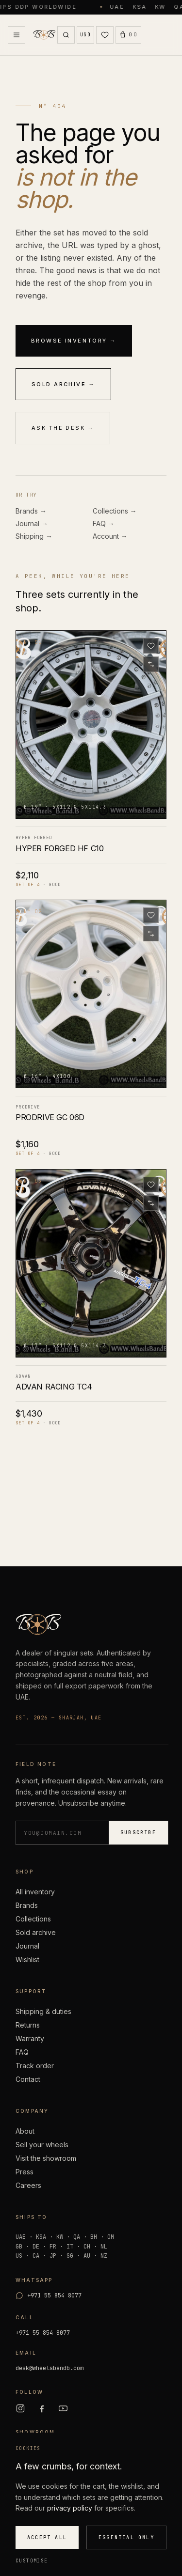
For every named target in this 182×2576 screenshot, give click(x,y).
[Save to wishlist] (151, 646)
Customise (32, 2561)
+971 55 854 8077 (43, 2333)
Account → (110, 536)
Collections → (115, 511)
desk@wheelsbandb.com (49, 2368)
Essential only (126, 2537)
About (25, 2131)
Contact (28, 2079)
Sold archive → (63, 384)
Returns (28, 2025)
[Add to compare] (151, 664)
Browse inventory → (73, 340)
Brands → (31, 511)
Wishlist (27, 1959)
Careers (28, 2185)
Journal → (32, 523)
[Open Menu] (16, 35)
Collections (33, 1919)
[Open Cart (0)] (128, 35)
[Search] (66, 35)
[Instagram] (20, 2408)
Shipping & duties (43, 2011)
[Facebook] (42, 2408)
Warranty (30, 2038)
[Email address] (62, 1833)
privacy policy (69, 2508)
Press (24, 2172)
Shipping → (34, 536)
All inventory (35, 1892)
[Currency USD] (85, 35)
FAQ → (104, 523)
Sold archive (36, 1932)
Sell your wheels (42, 2144)
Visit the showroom (46, 2158)
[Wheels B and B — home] (43, 35)
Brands (27, 1905)
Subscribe (138, 1832)
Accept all (47, 2537)
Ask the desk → (63, 427)
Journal (27, 1946)
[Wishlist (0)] (105, 35)
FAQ (22, 2052)
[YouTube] (63, 2408)
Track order (35, 2065)
